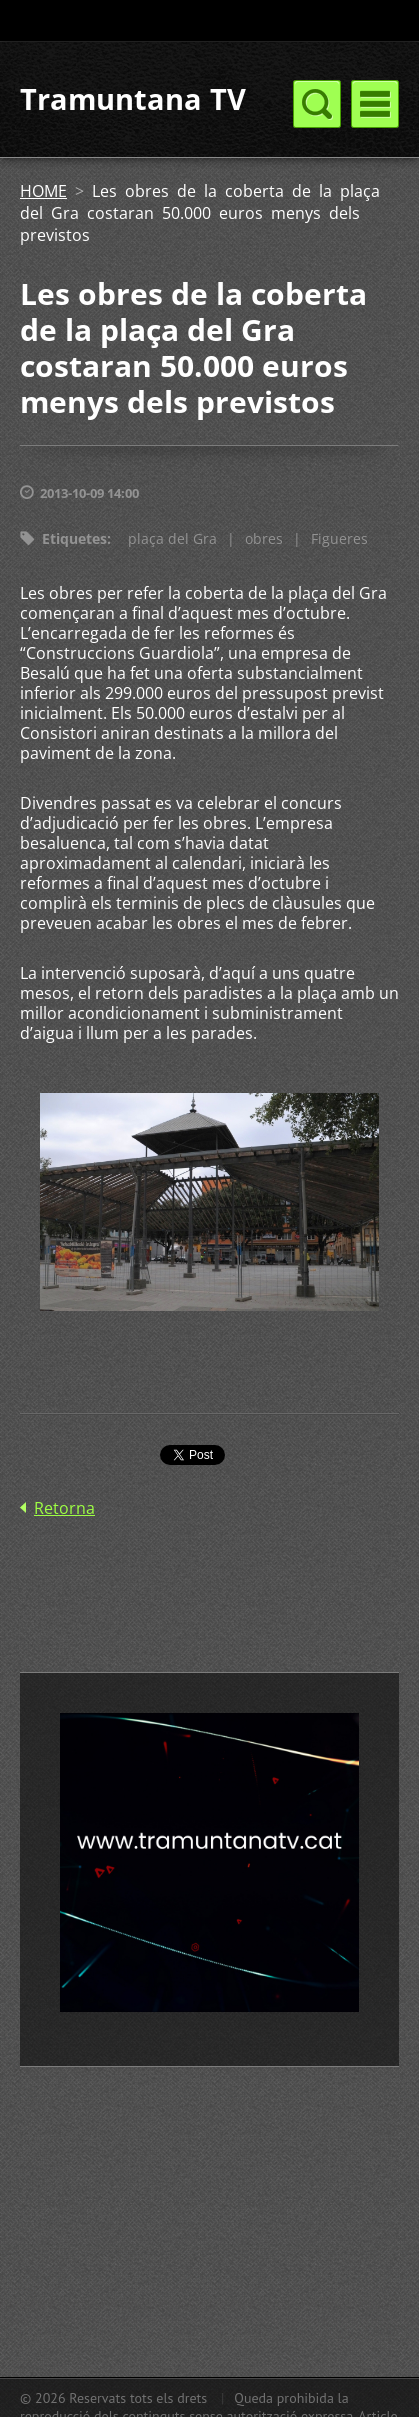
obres (264, 538)
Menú (375, 104)
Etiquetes (74, 538)
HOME (43, 191)
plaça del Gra (172, 538)
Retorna (64, 1508)
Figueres (339, 538)
